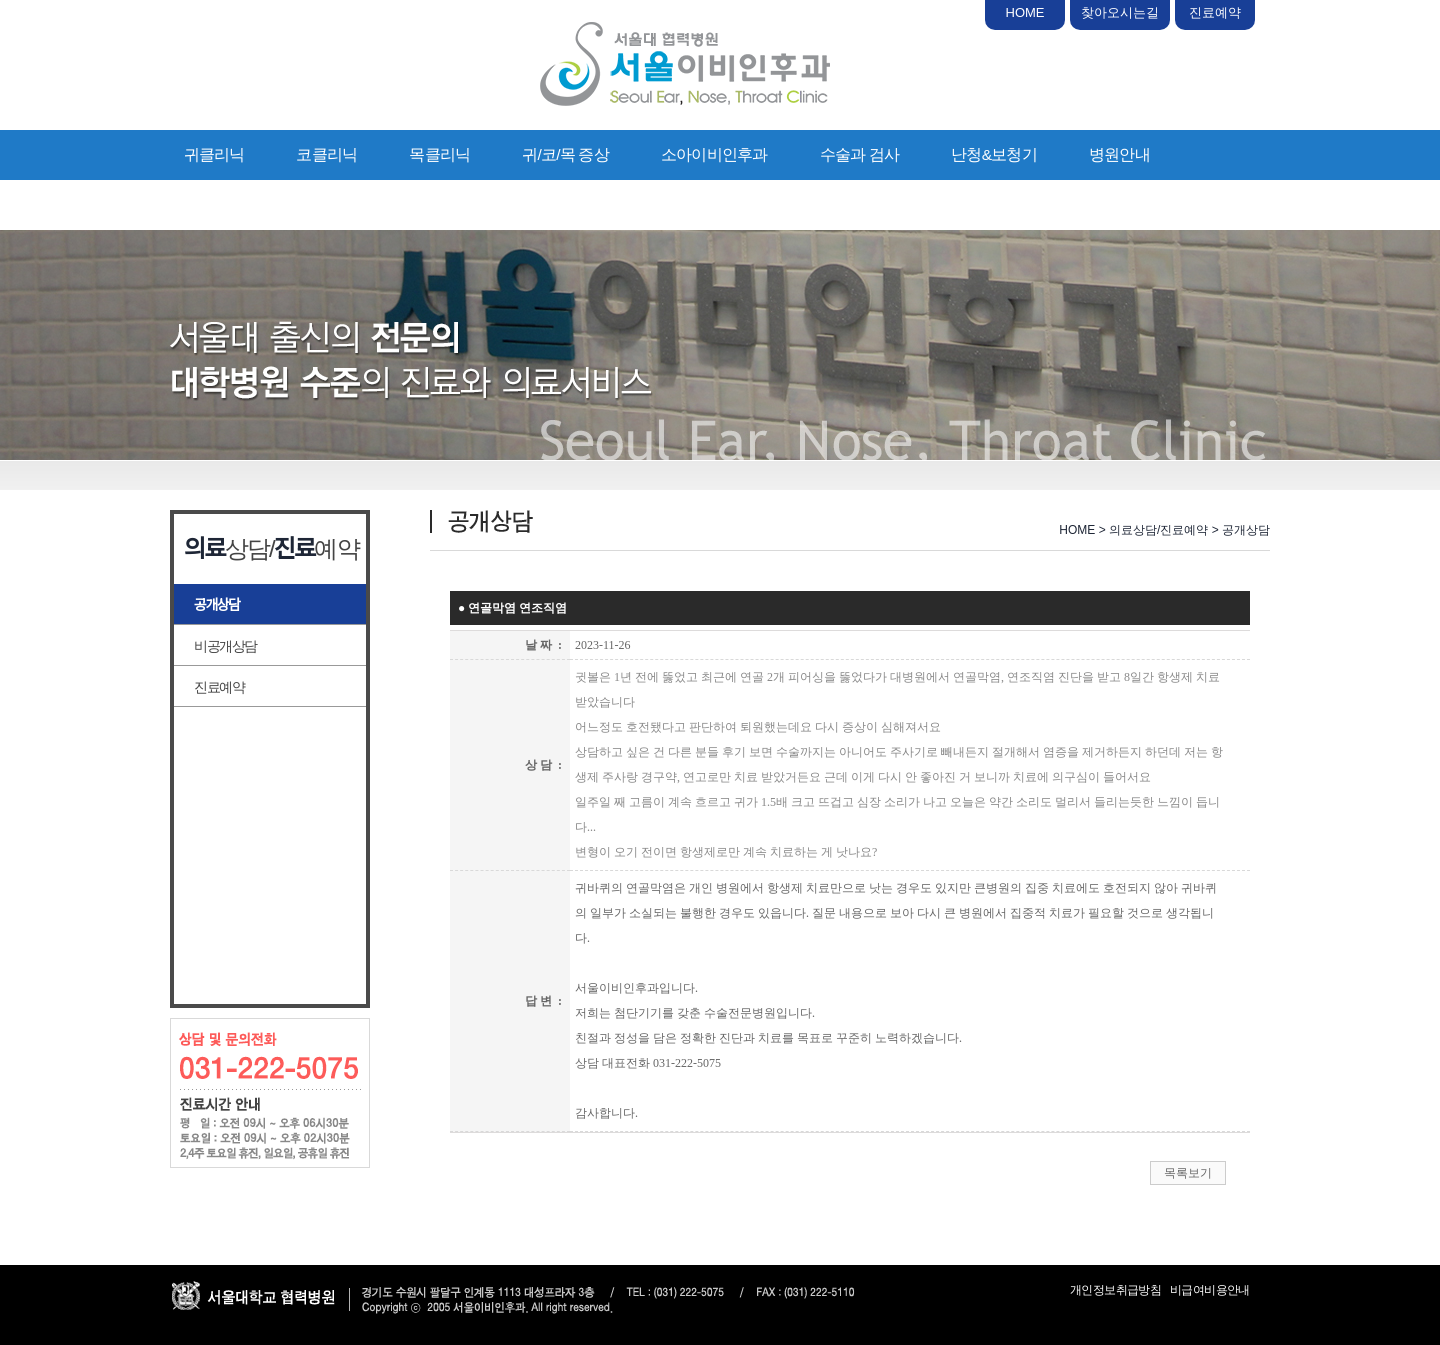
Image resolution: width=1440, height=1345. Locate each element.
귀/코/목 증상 (565, 154)
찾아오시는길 (1120, 12)
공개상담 (217, 605)
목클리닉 (439, 154)
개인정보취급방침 (1115, 1290)
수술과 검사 (860, 154)
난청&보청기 (994, 154)
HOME (1025, 12)
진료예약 (1215, 12)
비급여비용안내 (1210, 1290)
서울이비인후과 (685, 64)
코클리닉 (326, 154)
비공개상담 (225, 646)
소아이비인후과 (714, 154)
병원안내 (1119, 154)
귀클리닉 (214, 154)
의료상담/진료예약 (246, 204)
